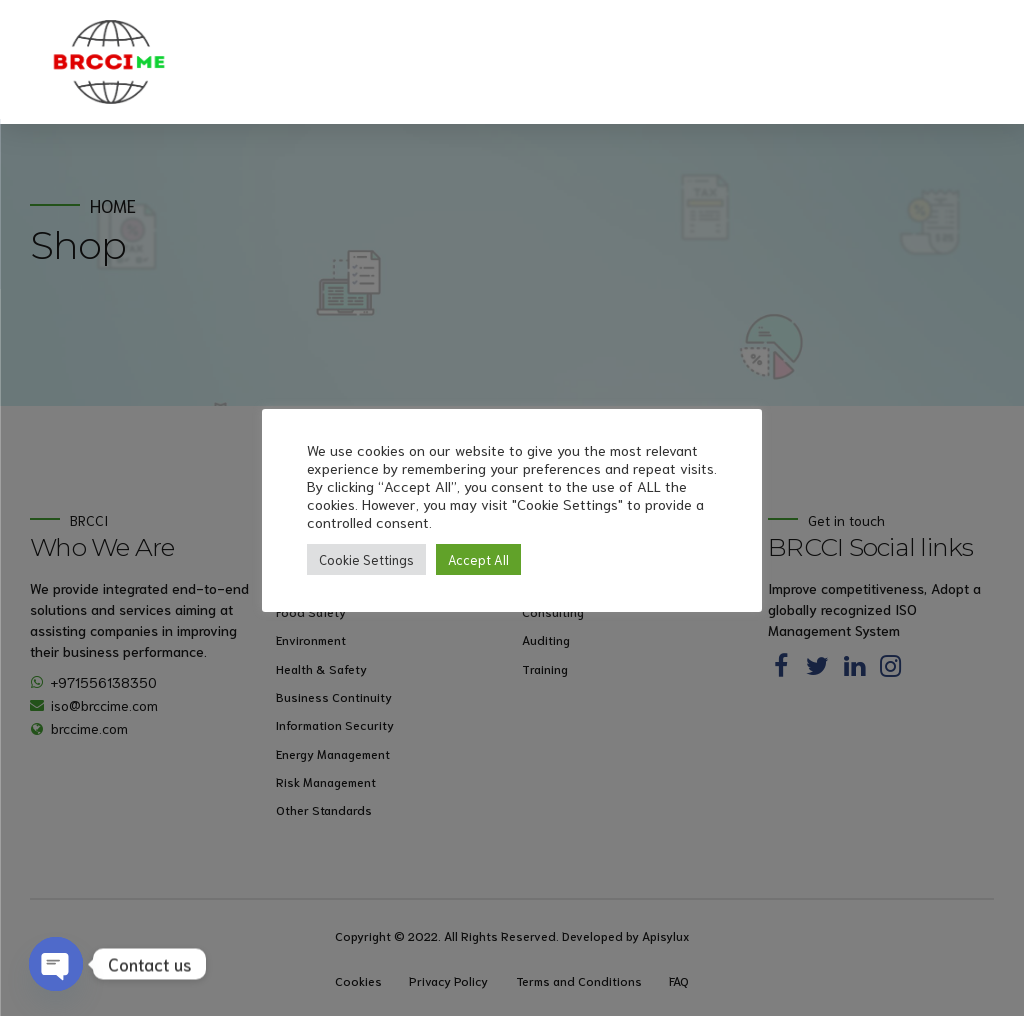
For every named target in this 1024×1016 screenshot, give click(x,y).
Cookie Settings (366, 559)
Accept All (478, 559)
